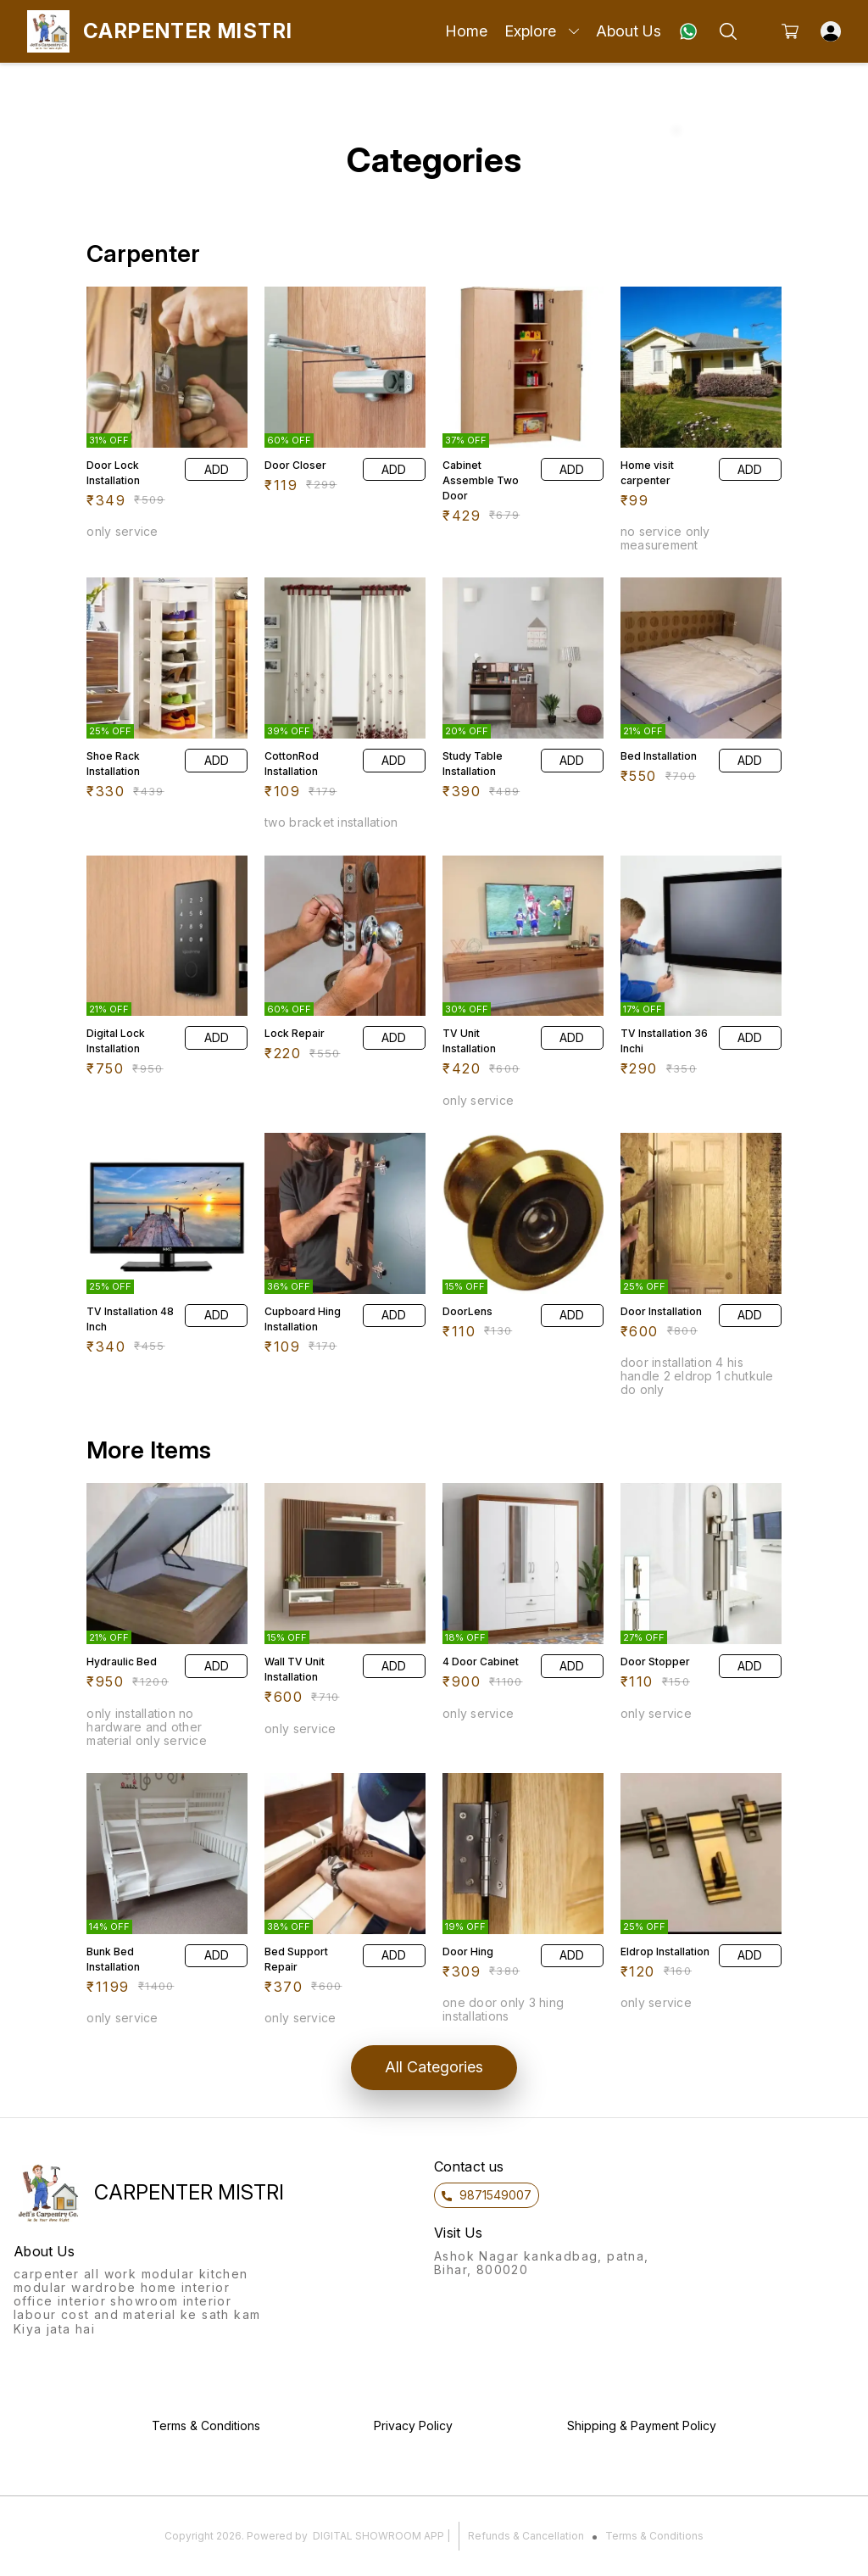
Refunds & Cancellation (526, 2535)
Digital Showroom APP (378, 2535)
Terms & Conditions (654, 2535)
